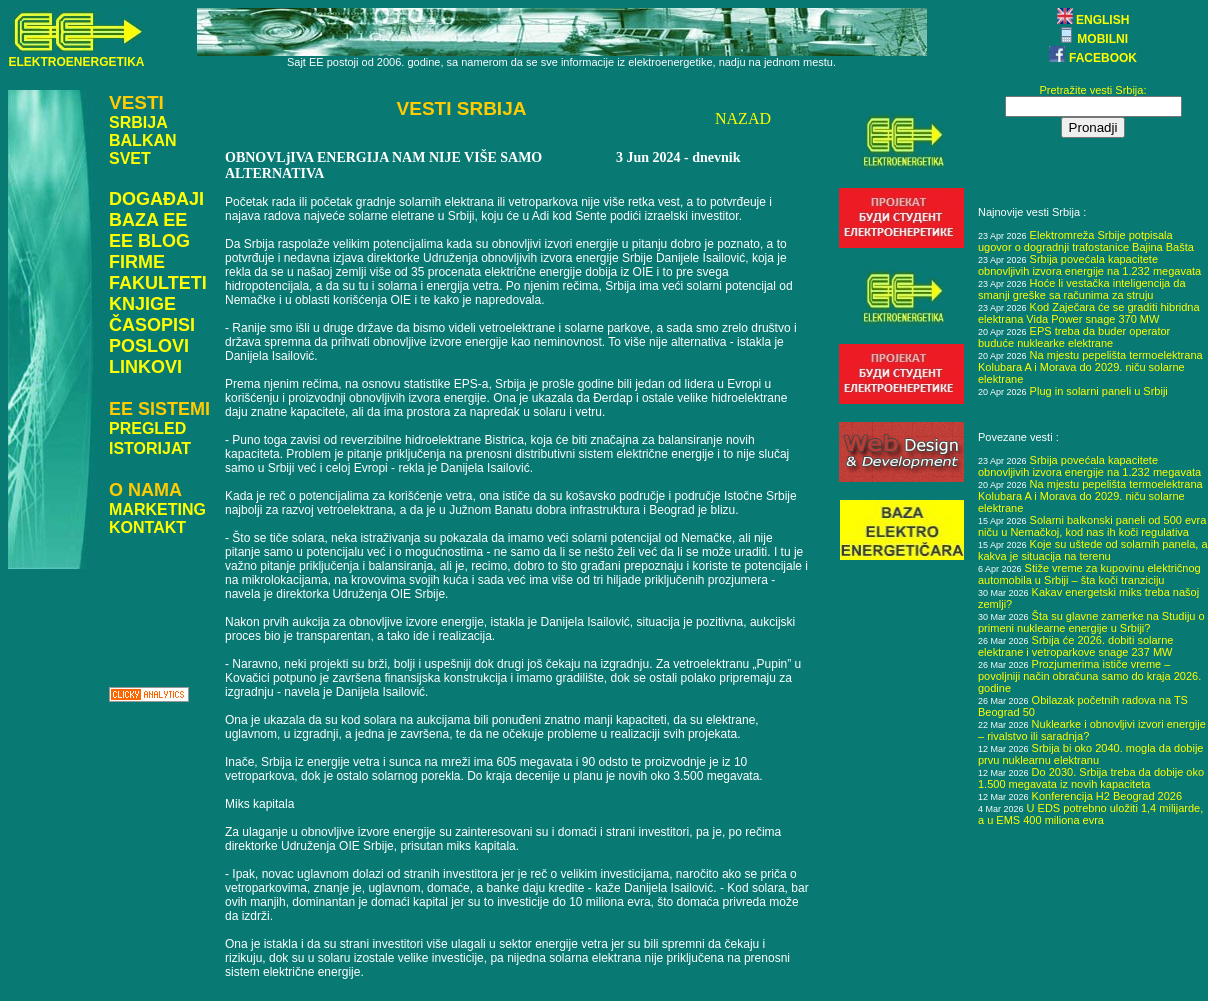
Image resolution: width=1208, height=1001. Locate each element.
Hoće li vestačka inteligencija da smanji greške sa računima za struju (1082, 289)
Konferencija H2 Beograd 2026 (1107, 796)
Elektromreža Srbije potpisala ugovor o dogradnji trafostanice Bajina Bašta (1086, 241)
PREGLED (147, 428)
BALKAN (143, 140)
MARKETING (157, 509)
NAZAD (743, 118)
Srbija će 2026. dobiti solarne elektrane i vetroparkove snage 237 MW (1075, 646)
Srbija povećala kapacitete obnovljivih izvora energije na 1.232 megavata (1089, 265)
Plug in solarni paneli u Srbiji (1099, 391)
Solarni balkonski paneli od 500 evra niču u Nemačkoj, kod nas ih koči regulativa (1092, 526)
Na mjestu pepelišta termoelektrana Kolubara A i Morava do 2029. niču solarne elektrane (1090, 367)
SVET (130, 158)
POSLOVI (149, 346)
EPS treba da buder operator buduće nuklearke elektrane (1074, 337)
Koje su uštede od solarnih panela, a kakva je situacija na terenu (1093, 550)
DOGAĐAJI (156, 199)
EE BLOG (149, 241)
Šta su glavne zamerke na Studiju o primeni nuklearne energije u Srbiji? (1091, 622)
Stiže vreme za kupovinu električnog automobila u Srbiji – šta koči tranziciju (1089, 574)
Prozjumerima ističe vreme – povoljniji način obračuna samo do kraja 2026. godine (1089, 676)
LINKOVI (145, 367)
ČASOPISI (152, 325)
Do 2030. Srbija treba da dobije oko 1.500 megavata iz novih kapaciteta (1091, 778)
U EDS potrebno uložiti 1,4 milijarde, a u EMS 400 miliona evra (1090, 814)
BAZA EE (148, 220)
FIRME (137, 262)
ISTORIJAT (150, 448)
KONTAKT (147, 527)
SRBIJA (138, 122)
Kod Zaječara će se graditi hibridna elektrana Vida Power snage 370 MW (1089, 313)
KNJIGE (142, 304)
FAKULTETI (158, 283)
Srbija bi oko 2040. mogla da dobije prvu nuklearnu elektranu (1090, 754)
